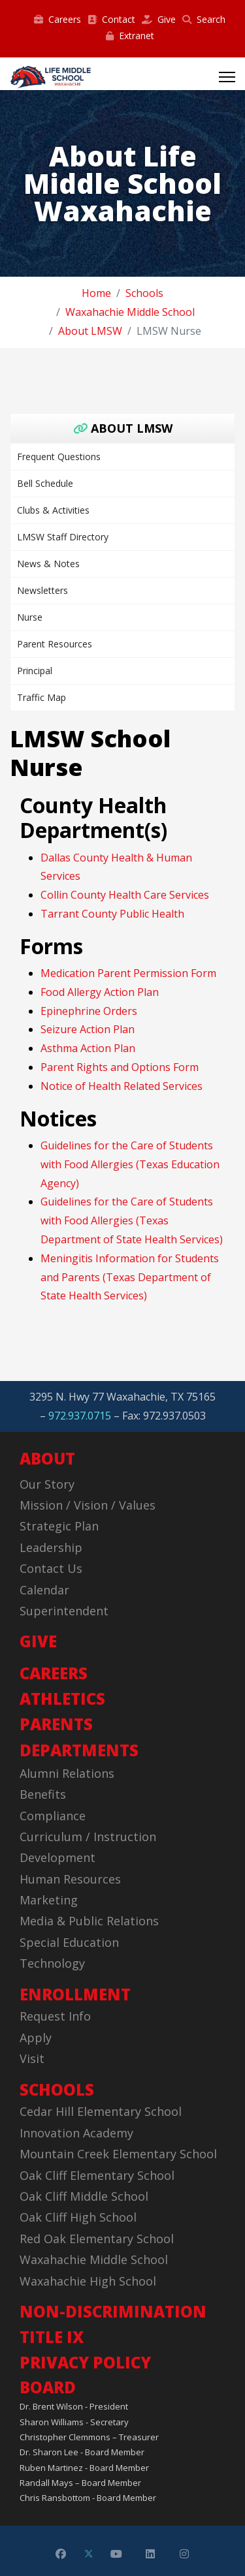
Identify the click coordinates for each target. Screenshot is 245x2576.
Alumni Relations (67, 1773)
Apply (36, 2037)
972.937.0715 (79, 1415)
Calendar (44, 1590)
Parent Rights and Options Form (120, 1067)
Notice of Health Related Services (122, 1086)
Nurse (29, 617)
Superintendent (64, 1611)
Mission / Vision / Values (87, 1505)
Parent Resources (54, 644)
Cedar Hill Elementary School (101, 2111)
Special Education (69, 1942)
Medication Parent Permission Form (128, 973)
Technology (52, 1963)
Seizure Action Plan (88, 1029)
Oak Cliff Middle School (84, 2196)
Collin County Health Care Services (125, 895)
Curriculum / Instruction (88, 1836)
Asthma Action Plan (88, 1048)
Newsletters (42, 590)
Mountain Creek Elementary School (118, 2154)
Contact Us (51, 1568)
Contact (111, 19)
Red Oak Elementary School (97, 2238)
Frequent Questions (59, 456)
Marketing (49, 1900)
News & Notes (48, 563)
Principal (34, 670)
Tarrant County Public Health (112, 914)
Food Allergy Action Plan (100, 992)
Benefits (43, 1794)
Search (203, 19)
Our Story (47, 1484)
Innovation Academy (76, 2133)
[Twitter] (88, 2554)
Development (57, 1857)
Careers (57, 19)
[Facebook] (60, 2554)
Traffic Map (41, 697)
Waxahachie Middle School (94, 2259)
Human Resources (70, 1879)
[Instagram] (184, 2554)
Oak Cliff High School (78, 2217)
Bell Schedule (45, 483)
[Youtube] (116, 2554)
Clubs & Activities (53, 510)
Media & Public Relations (89, 1921)
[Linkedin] (150, 2554)
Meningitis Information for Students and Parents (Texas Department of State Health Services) (130, 1277)
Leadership (51, 1547)
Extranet (130, 35)
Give (159, 19)
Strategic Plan (59, 1526)
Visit (32, 2058)
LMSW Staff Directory (62, 537)
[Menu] (227, 77)
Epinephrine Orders (89, 1011)
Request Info (55, 2016)
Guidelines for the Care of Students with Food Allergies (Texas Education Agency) (130, 1164)
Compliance (53, 1815)
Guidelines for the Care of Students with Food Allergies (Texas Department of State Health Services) (132, 1220)
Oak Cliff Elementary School (97, 2175)
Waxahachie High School (88, 2281)
